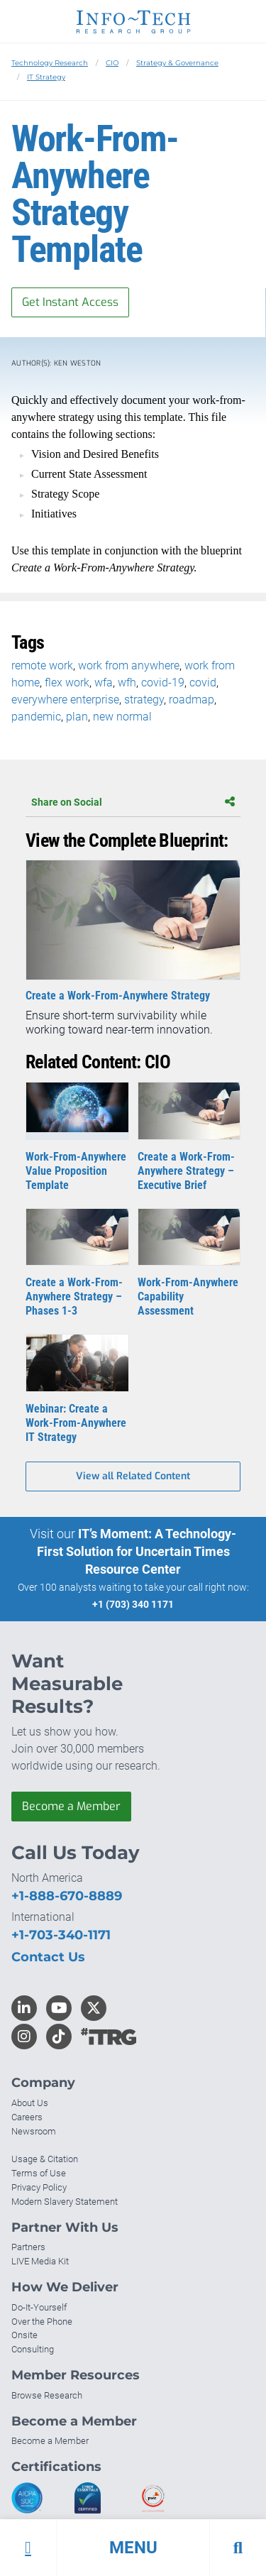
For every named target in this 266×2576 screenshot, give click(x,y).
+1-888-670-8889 (66, 1896)
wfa (103, 682)
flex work (67, 682)
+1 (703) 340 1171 (133, 1604)
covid (202, 682)
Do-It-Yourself (39, 2307)
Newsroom (33, 2131)
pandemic (36, 716)
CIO (112, 62)
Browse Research (46, 2395)
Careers (27, 2117)
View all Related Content (133, 1476)
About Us (29, 2103)
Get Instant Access (70, 302)
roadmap (191, 699)
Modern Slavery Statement (64, 2201)
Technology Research (49, 62)
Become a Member (71, 1806)
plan (77, 716)
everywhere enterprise (65, 699)
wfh (127, 682)
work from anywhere (128, 665)
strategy (144, 699)
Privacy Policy (39, 2187)
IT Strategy (46, 77)
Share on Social (133, 802)
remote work (42, 665)
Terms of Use (38, 2173)
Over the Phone (41, 2321)
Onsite (24, 2335)
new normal (122, 716)
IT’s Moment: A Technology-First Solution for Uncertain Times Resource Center (137, 1551)
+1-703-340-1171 (61, 1935)
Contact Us (48, 1957)
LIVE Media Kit (40, 2261)
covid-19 (162, 682)
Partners (28, 2247)
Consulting (32, 2349)
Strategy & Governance (177, 62)
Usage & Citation (44, 2159)
